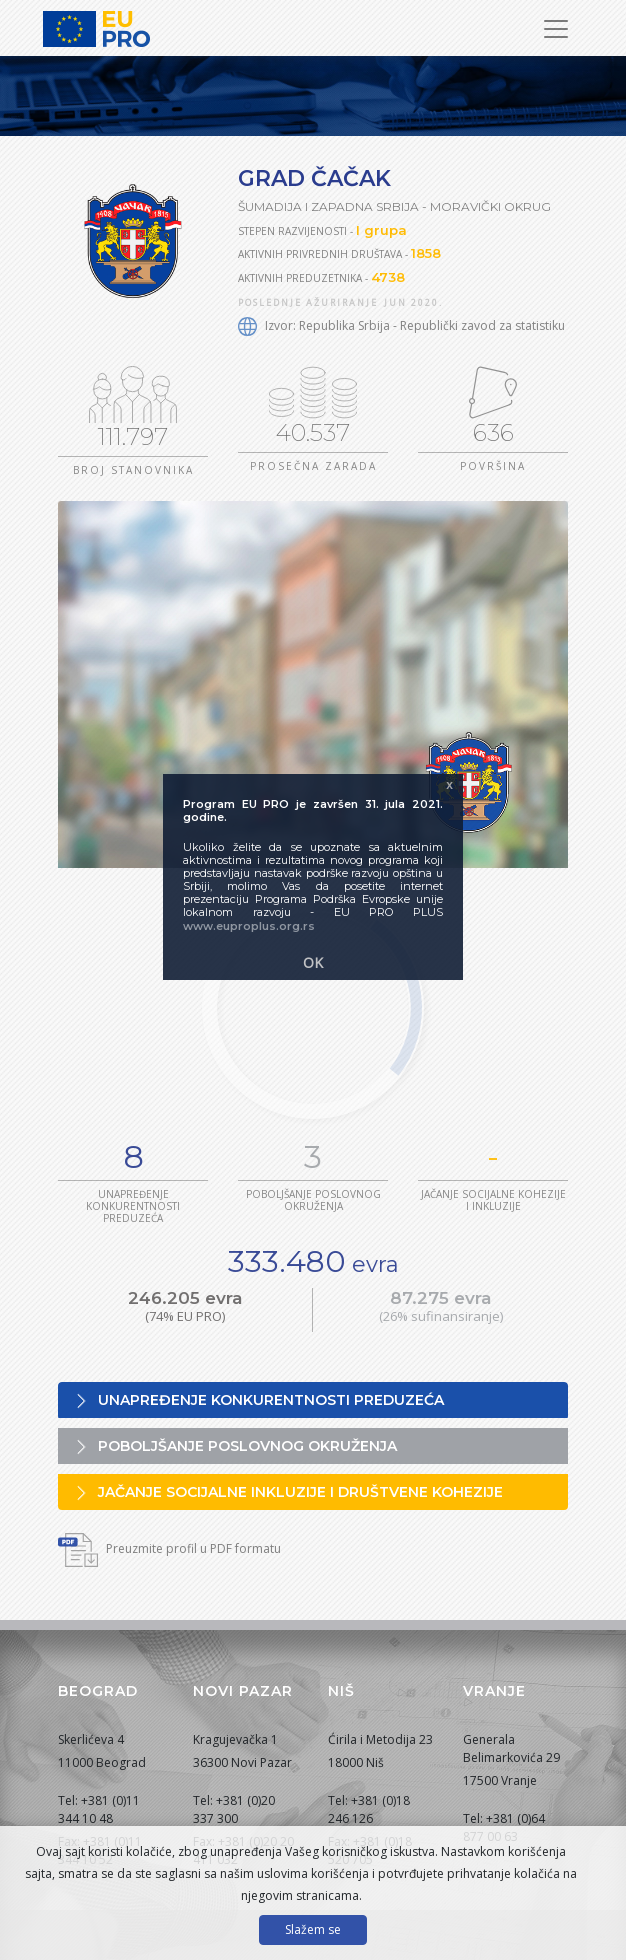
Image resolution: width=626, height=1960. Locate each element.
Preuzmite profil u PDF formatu (169, 1548)
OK (313, 962)
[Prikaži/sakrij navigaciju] (556, 29)
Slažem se (313, 1929)
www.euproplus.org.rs (249, 926)
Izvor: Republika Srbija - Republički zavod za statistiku (401, 325)
